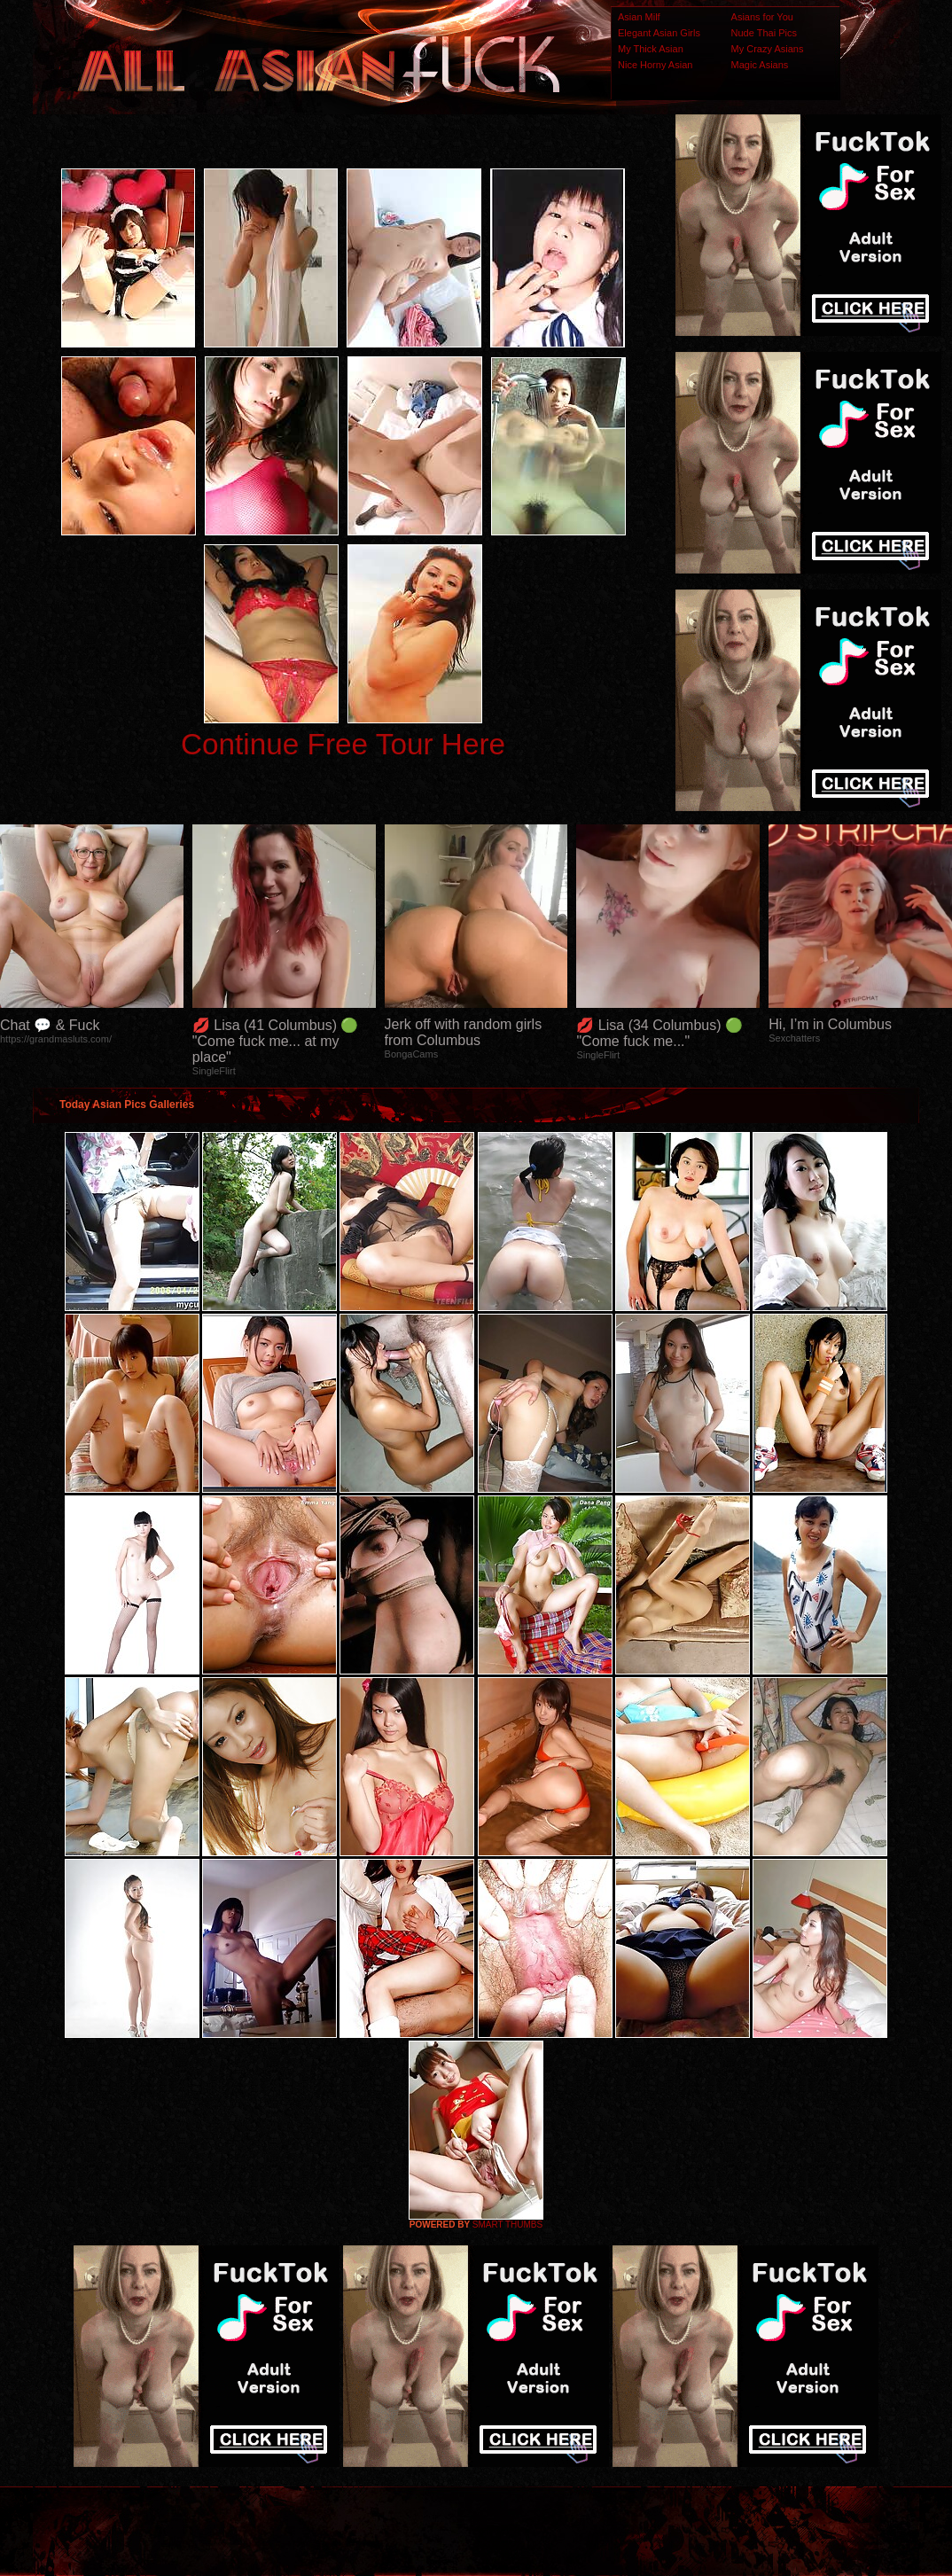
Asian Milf (639, 17)
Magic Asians (760, 64)
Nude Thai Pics (764, 32)
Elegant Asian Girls (659, 32)
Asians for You (762, 17)
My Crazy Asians (767, 48)
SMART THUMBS (507, 2224)
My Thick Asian (650, 48)
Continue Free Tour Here (343, 744)
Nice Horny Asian (655, 64)
